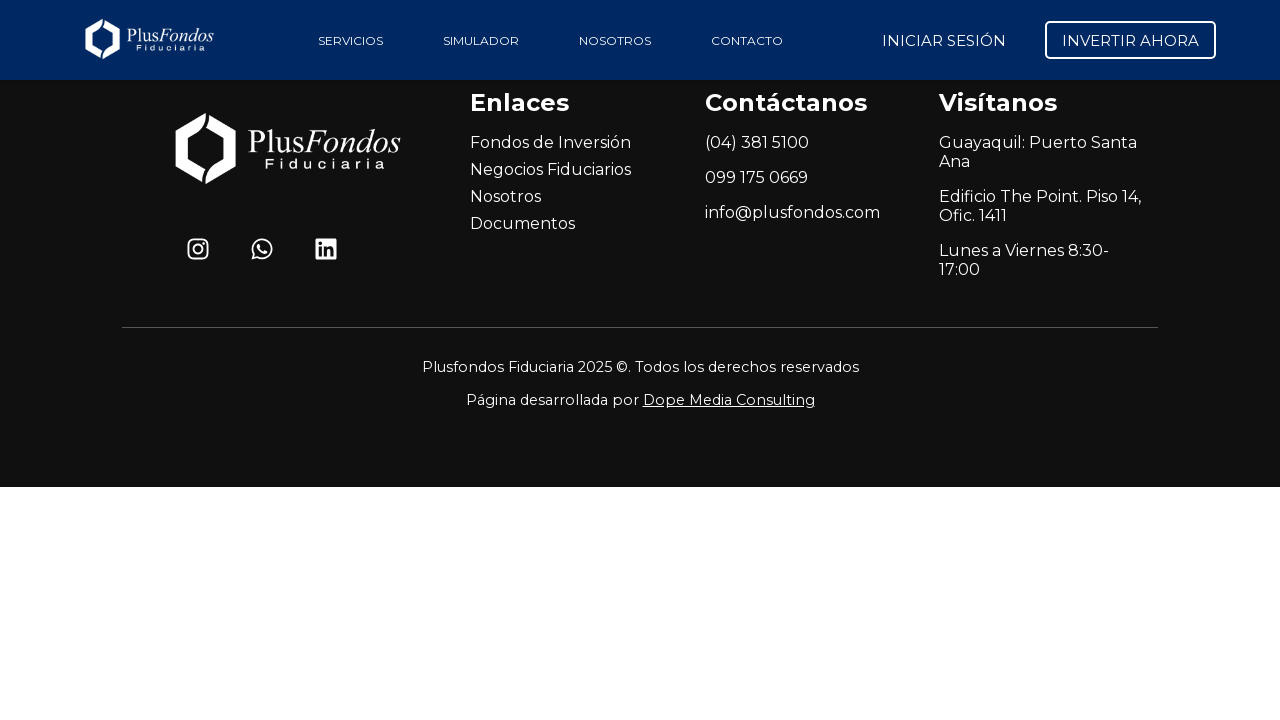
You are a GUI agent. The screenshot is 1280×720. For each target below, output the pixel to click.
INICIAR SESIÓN (944, 40)
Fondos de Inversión (550, 142)
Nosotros (505, 196)
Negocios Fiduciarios (550, 169)
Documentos (522, 223)
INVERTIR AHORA (1130, 40)
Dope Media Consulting (729, 400)
